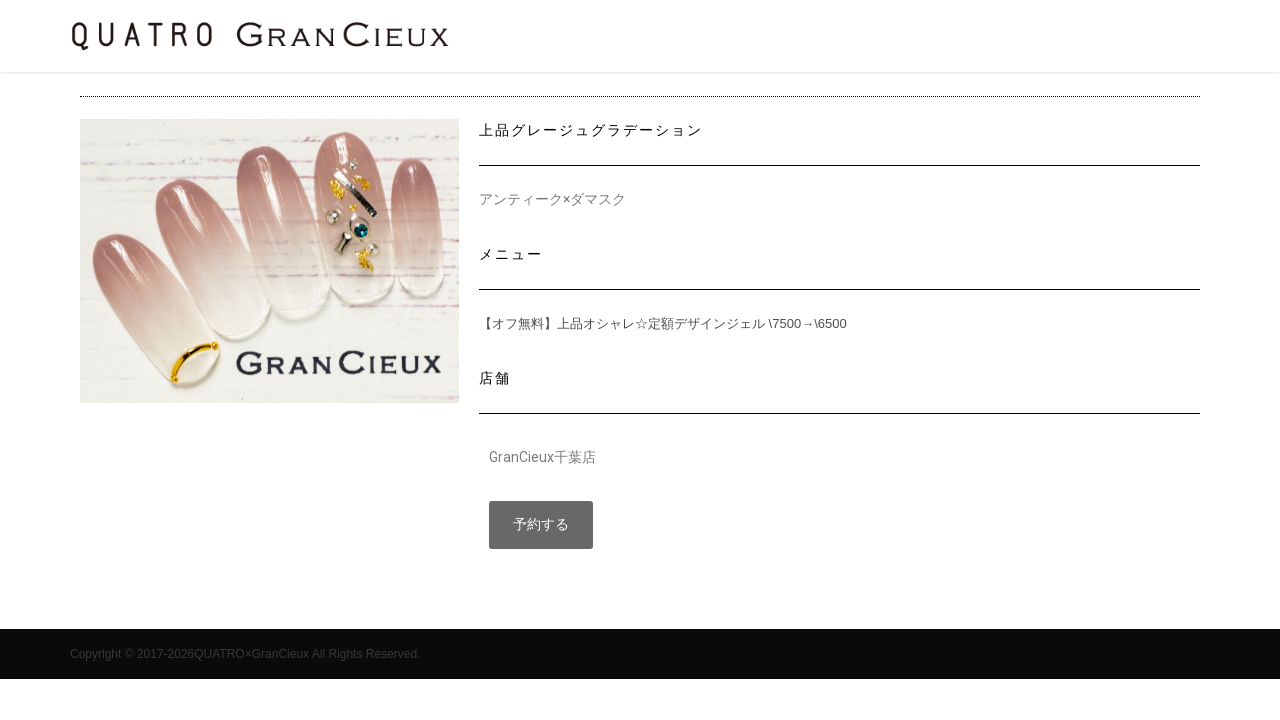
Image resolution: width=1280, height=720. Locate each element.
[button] (541, 525)
